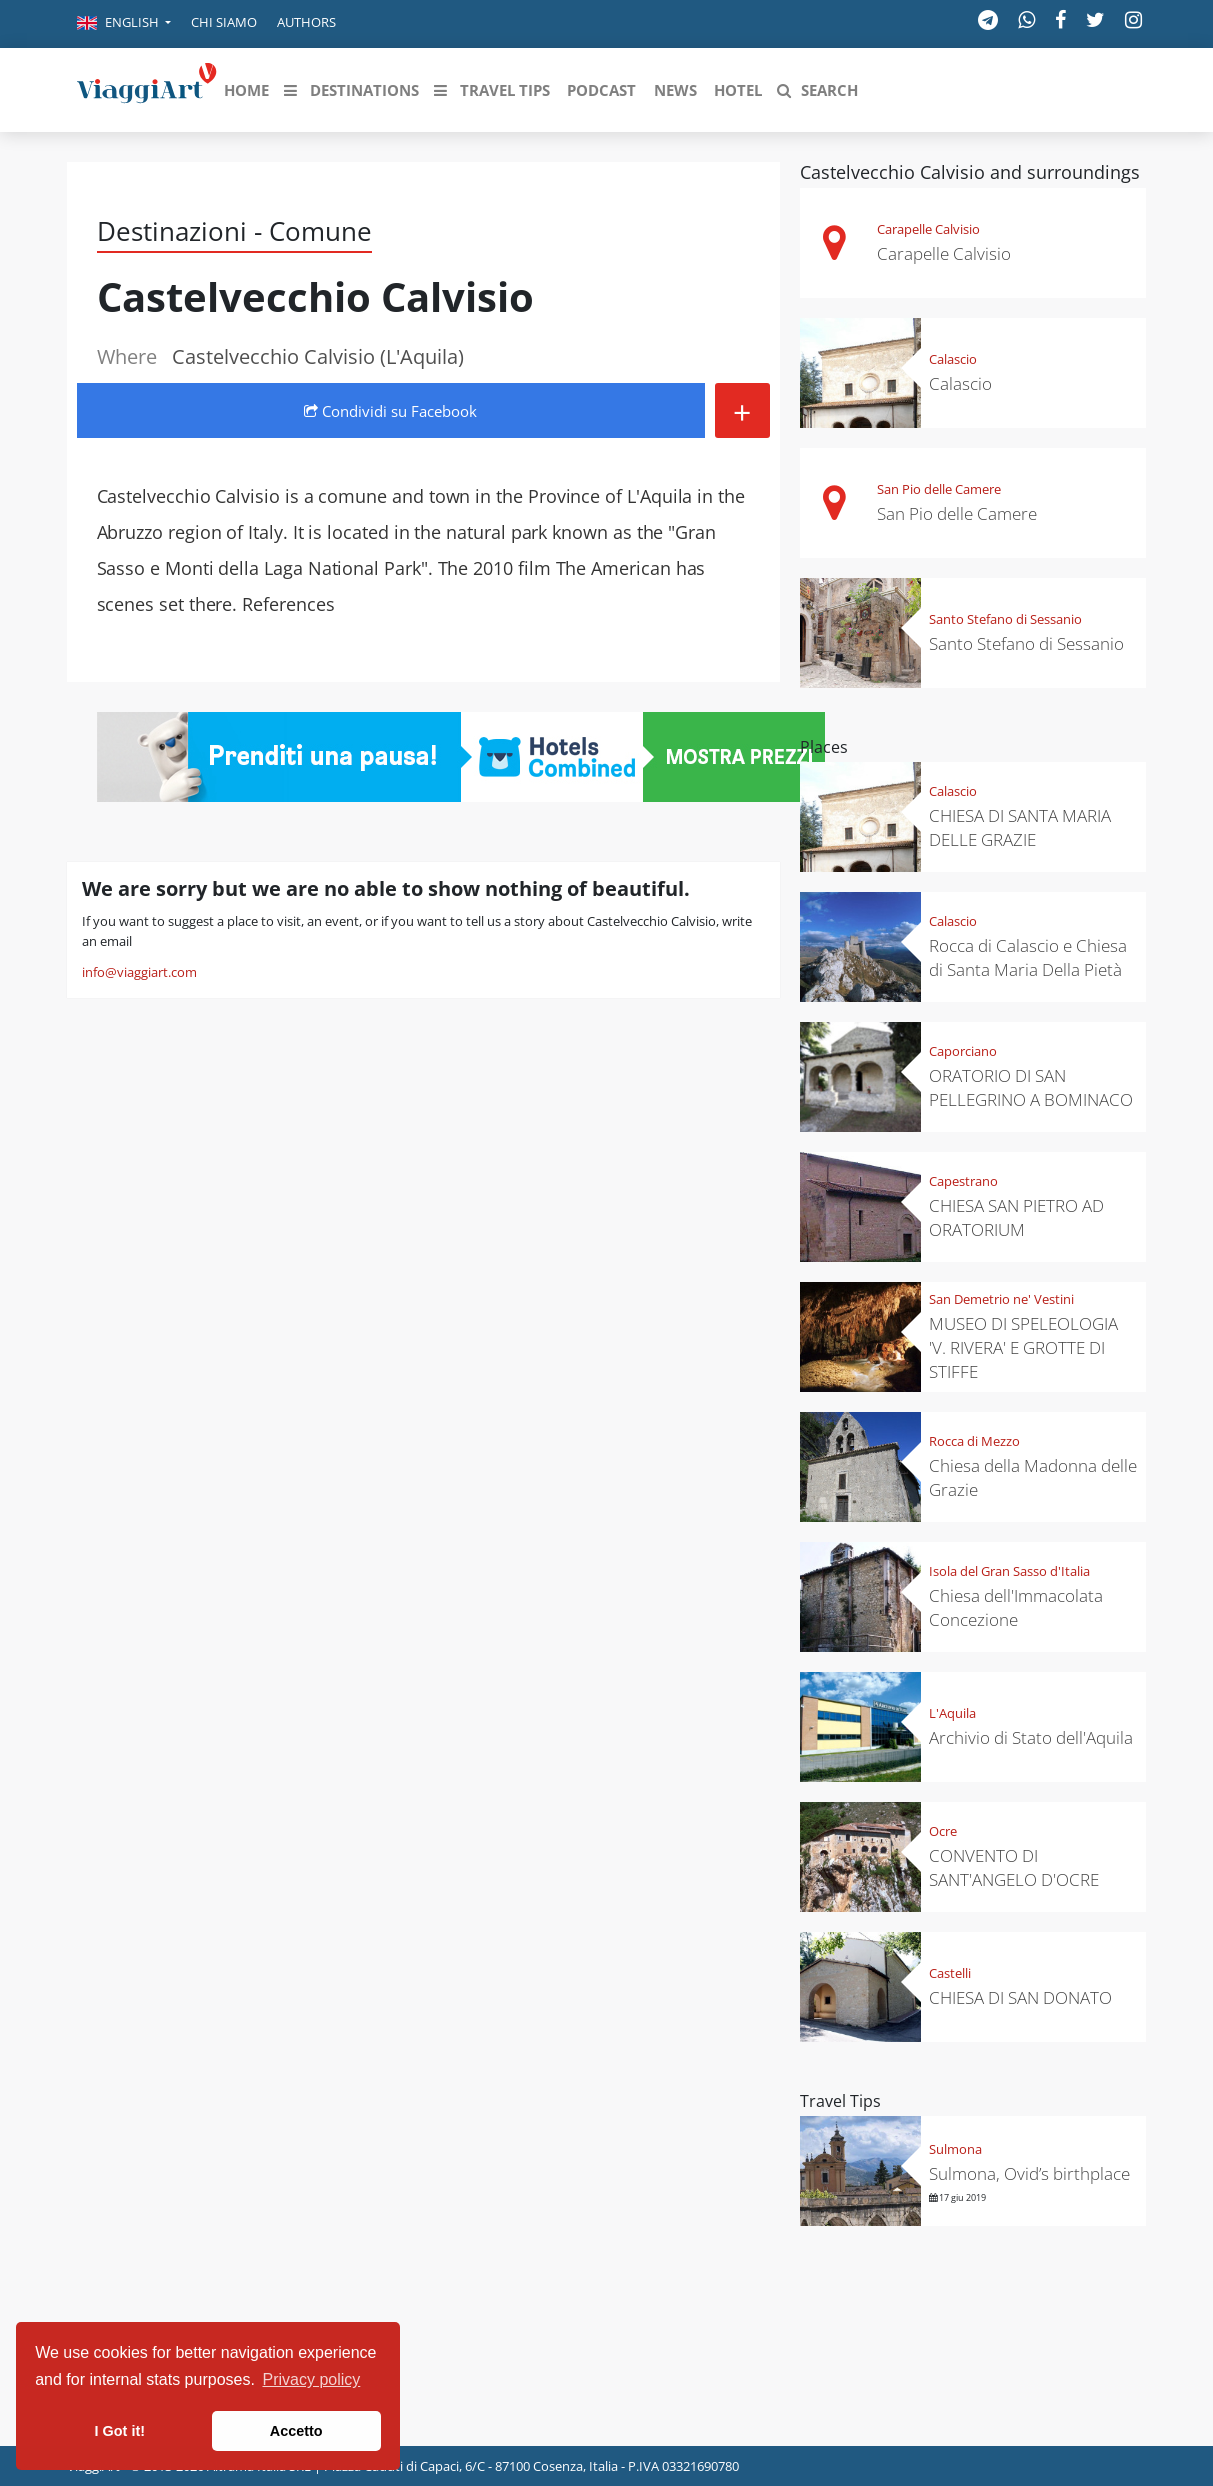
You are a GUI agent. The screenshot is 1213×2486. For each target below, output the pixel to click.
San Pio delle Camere (939, 489)
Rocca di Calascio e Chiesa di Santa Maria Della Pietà (1028, 957)
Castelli (950, 1973)
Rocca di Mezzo (974, 1441)
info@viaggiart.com (139, 972)
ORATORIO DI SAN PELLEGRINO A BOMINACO (1031, 1087)
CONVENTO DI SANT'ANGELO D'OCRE (1014, 1867)
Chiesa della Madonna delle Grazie (1033, 1477)
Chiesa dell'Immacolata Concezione (1016, 1607)
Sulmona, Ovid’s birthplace (1029, 2173)
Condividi (390, 411)
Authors (306, 22)
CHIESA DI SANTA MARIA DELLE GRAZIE (1020, 827)
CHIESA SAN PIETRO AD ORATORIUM (1016, 1217)
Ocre (943, 1831)
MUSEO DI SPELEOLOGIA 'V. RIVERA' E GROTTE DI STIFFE (1023, 1347)
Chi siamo (224, 22)
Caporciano (963, 1051)
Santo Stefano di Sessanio (1005, 619)
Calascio (953, 359)
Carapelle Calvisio (928, 229)
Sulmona (955, 2149)
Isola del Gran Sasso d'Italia (1009, 1571)
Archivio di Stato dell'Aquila (1031, 1737)
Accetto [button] (296, 2431)
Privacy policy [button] (312, 2379)
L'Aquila (952, 1713)
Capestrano (963, 1181)
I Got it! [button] (120, 2431)
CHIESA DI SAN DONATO (1020, 1997)
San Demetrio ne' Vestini (1001, 1299)
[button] (124, 24)
